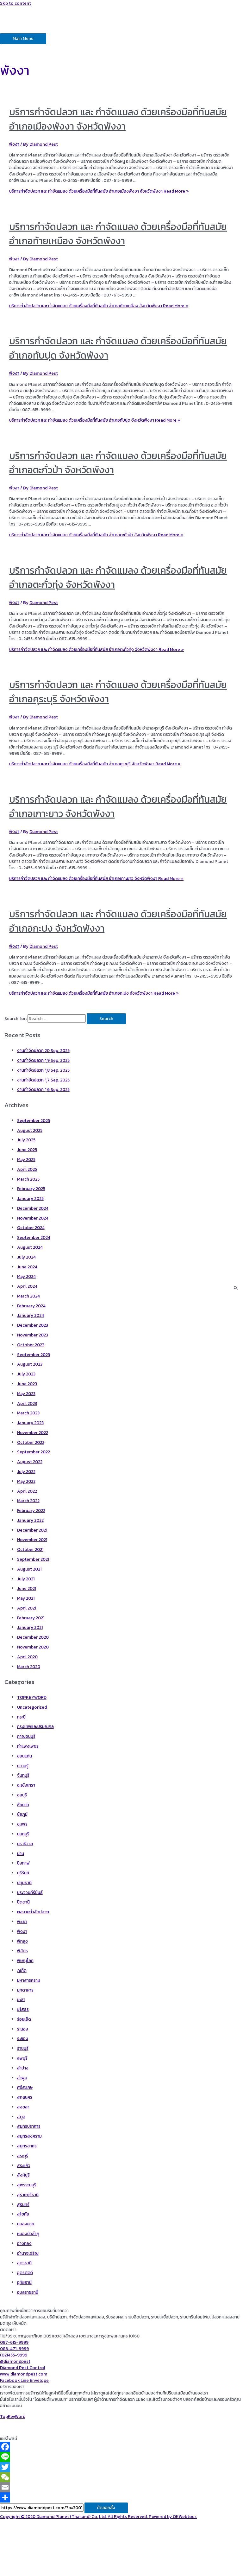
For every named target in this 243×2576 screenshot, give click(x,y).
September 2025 (33, 1120)
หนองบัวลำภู (28, 2233)
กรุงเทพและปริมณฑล (35, 1726)
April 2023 (27, 1403)
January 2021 (30, 1627)
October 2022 (30, 1442)
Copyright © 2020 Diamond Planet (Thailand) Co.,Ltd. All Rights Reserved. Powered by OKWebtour (98, 2516)
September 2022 (33, 1452)
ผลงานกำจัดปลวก (33, 1912)
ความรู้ (22, 1766)
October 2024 (31, 1227)
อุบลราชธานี (27, 2292)
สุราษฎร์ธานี (28, 2194)
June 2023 (27, 1383)
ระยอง (22, 2038)
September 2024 (33, 1237)
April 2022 (27, 1491)
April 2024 (27, 1286)
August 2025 (29, 1130)
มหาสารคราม (28, 1980)
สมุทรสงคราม (29, 2136)
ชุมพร (22, 1824)
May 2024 (26, 1276)
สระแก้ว (23, 2165)
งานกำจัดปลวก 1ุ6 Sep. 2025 (43, 1089)
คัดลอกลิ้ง (106, 2507)
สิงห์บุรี (23, 2175)
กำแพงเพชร (28, 1746)
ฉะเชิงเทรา (26, 1785)
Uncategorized (32, 1707)
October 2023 (30, 1345)
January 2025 (30, 1198)
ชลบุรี (22, 1795)
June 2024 (27, 1267)
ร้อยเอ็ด (24, 2019)
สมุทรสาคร (27, 2146)
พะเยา (22, 1921)
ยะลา (21, 1999)
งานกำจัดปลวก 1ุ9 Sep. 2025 (43, 1060)
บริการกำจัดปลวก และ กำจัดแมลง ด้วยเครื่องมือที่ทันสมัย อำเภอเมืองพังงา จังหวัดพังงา (118, 119)
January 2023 (30, 1422)
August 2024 (30, 1247)
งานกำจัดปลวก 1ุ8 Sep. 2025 (43, 1070)
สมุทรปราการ (28, 2126)
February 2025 (31, 1188)
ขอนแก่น (24, 1756)
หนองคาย (25, 2224)
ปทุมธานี (24, 1882)
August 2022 (29, 1461)
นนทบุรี (23, 1834)
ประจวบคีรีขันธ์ (30, 1892)
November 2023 (32, 1335)
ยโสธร (23, 2009)
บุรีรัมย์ (23, 1873)
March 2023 (28, 1413)
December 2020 (33, 1637)
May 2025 (26, 1159)
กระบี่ (21, 1717)
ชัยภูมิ (22, 1814)
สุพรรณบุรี (26, 2185)
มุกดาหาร (25, 1990)
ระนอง (22, 2029)
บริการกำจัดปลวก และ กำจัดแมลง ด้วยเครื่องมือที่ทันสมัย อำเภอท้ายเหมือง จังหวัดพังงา (118, 234)
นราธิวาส (25, 1843)
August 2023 (29, 1364)
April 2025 (27, 1169)
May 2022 (26, 1481)
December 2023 (32, 1325)
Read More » (99, 191)
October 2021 (30, 1549)
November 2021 (32, 1539)
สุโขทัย (23, 2214)
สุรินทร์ (23, 2204)
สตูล (21, 2117)
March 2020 (28, 1666)
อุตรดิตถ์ (25, 2272)
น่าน (20, 1853)
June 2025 (27, 1149)
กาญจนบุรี (26, 1736)
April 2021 (26, 1608)
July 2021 (25, 1579)
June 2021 (26, 1588)
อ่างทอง (24, 2243)
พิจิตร (22, 1951)
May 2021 (25, 1598)
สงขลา (23, 2107)
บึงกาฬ (23, 1863)
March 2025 (28, 1179)
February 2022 (31, 1510)
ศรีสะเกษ (25, 2087)
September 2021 (33, 1559)
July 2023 (26, 1374)
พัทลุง (22, 1941)
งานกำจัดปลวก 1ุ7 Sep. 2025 (43, 1080)
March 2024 (28, 1296)
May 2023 (26, 1393)
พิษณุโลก (25, 1960)
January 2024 (30, 1315)
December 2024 (32, 1208)
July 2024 (26, 1257)
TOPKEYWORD (32, 1697)
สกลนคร (24, 2097)
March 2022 (28, 1500)
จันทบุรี (23, 1775)
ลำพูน (22, 2078)
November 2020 (33, 1647)
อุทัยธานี (24, 2282)
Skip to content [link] (15, 3)
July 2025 (26, 1140)
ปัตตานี (23, 1902)
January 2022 (30, 1520)
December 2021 (32, 1530)
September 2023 (33, 1354)
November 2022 (32, 1432)
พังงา (14, 144)
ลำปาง (22, 2068)
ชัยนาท (23, 1804)
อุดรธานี (24, 2263)
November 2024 (32, 1218)
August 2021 (29, 1569)
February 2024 (31, 1306)
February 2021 (30, 1618)
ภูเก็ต (22, 1970)
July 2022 (26, 1471)
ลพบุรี (22, 2058)
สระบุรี (22, 2155)
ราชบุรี (22, 2048)
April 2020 (27, 1657)
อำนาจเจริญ (28, 2253)
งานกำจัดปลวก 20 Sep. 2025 (43, 1050)
